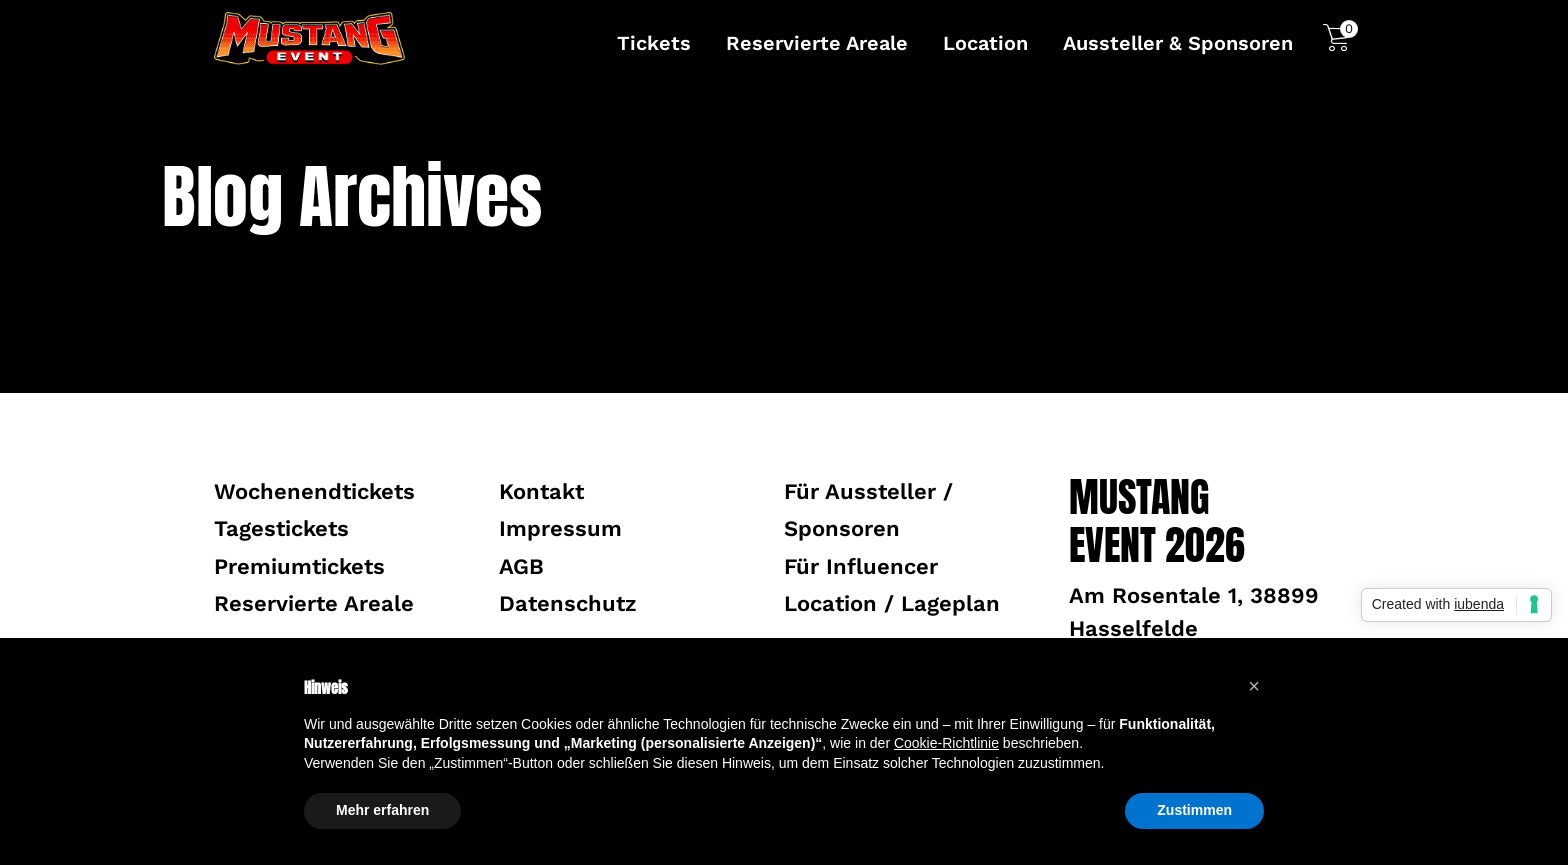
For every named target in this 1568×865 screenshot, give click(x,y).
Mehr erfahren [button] (382, 810)
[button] (1254, 686)
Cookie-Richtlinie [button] (946, 743)
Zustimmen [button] (1194, 810)
